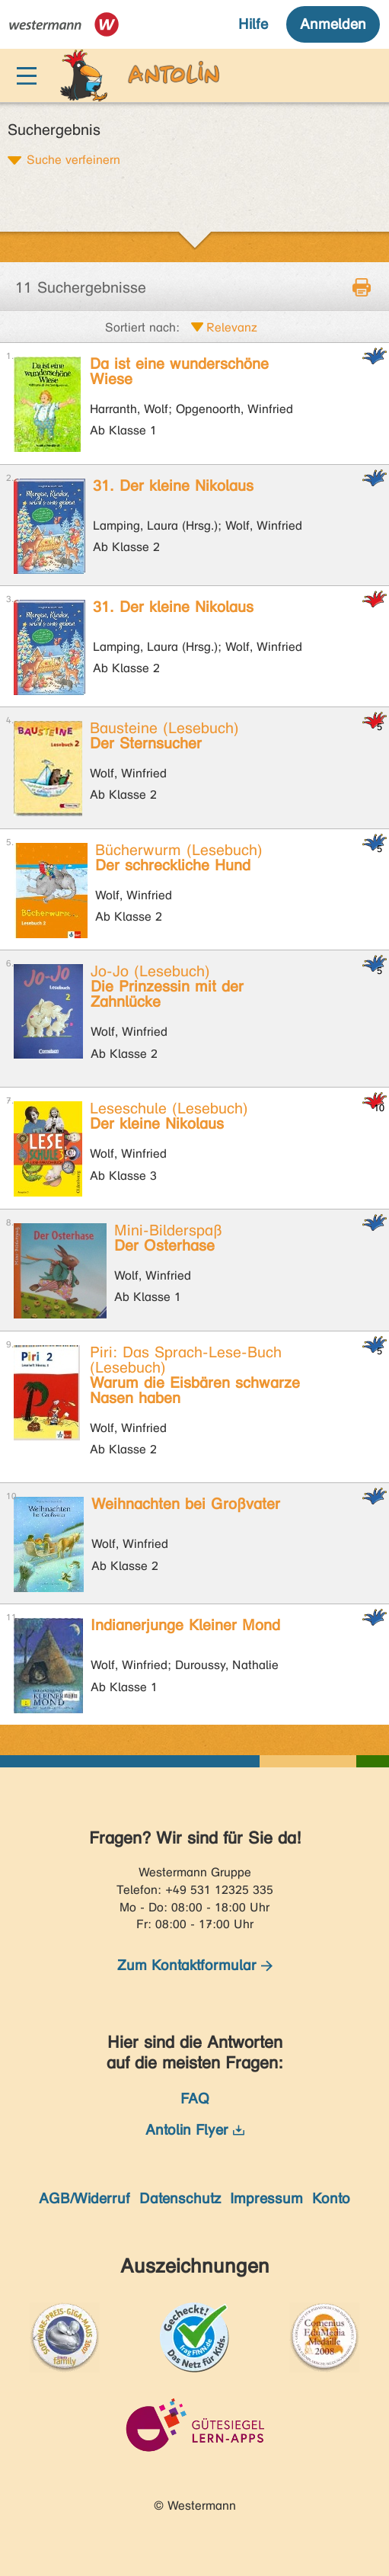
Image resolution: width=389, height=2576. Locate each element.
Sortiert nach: (142, 327)
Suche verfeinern (73, 159)
